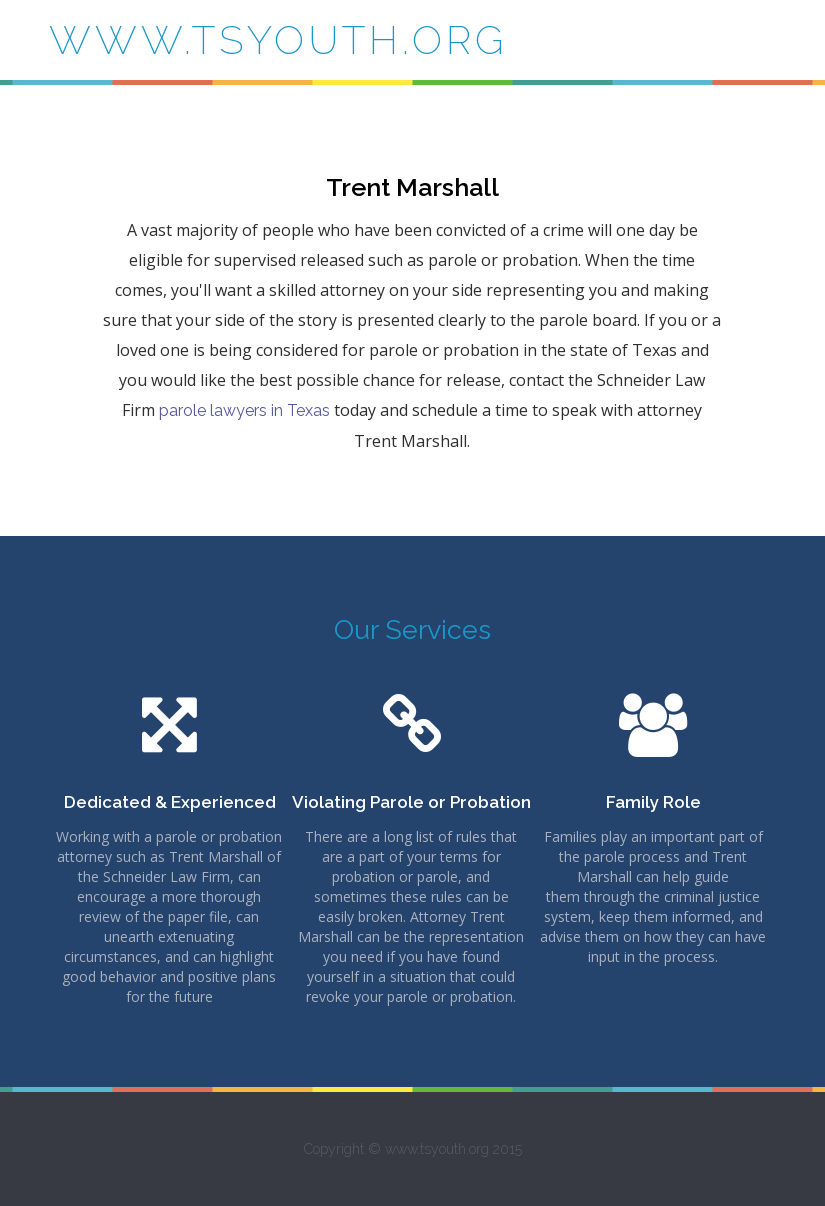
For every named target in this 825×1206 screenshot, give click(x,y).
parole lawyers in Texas (244, 410)
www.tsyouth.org (278, 39)
